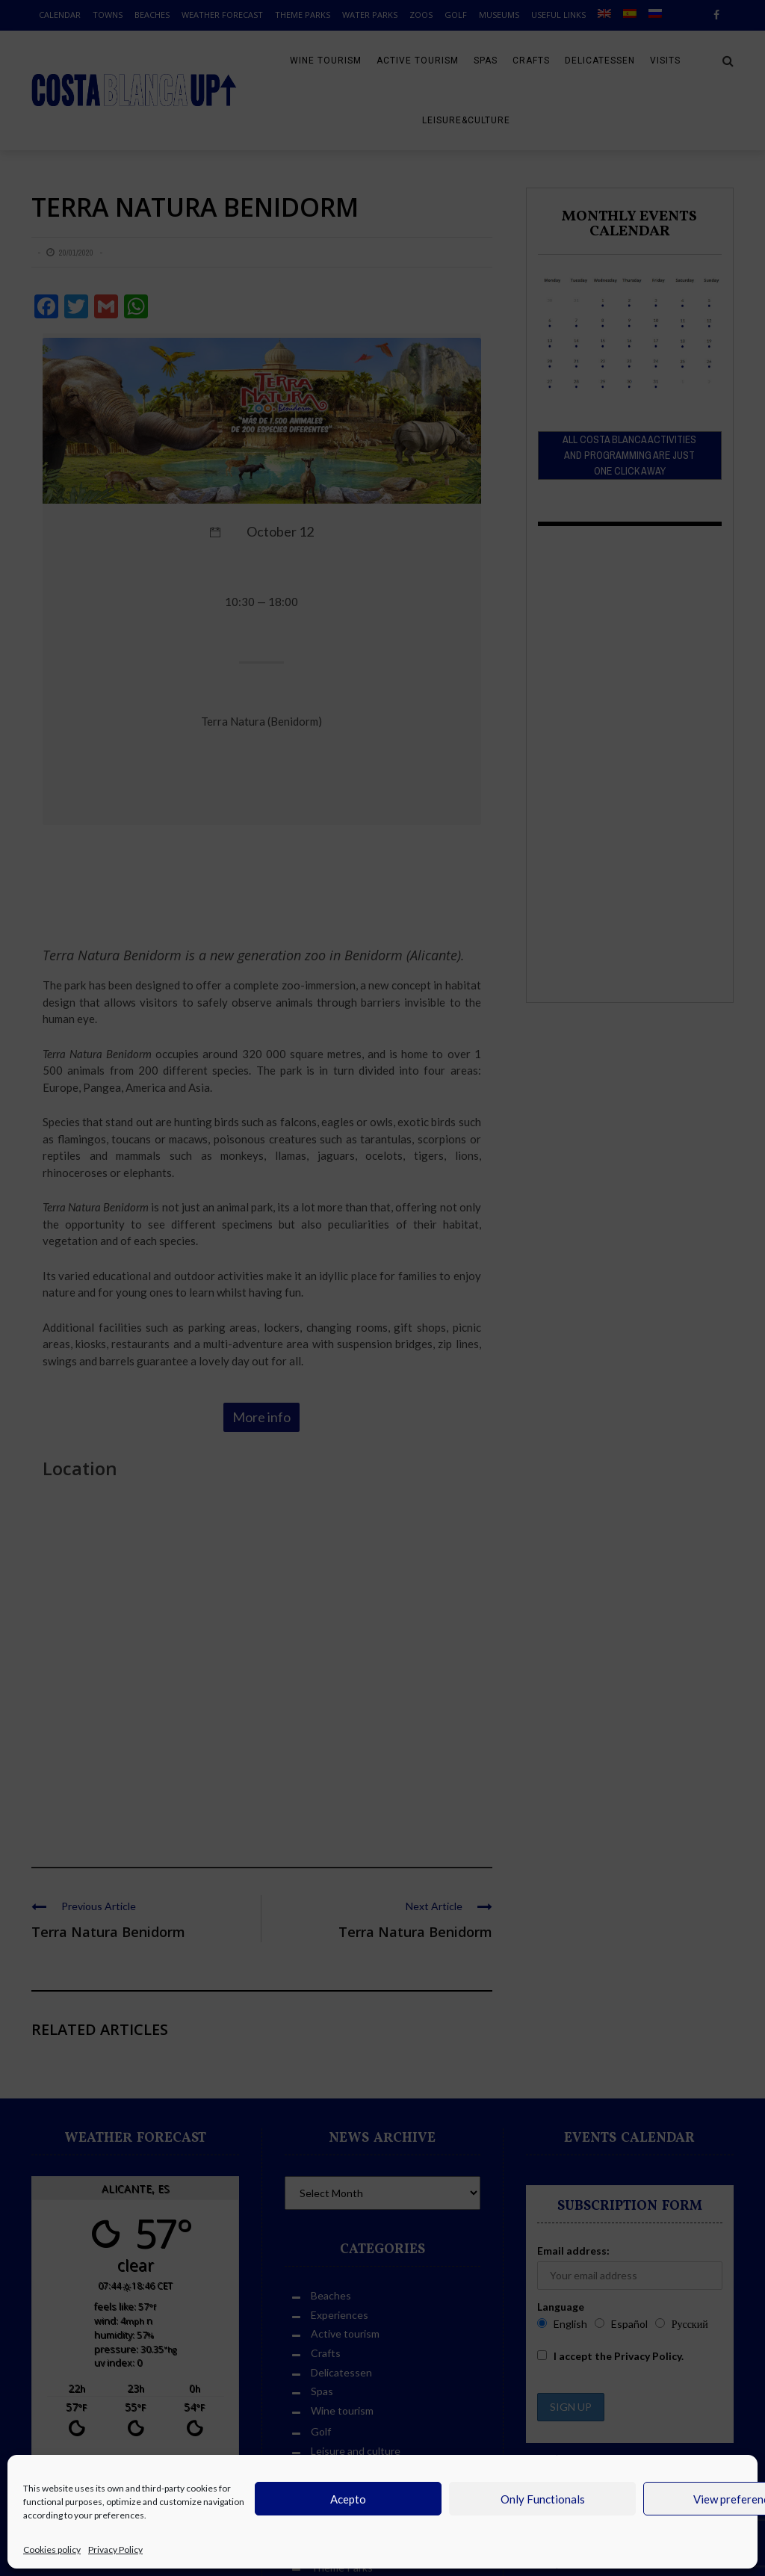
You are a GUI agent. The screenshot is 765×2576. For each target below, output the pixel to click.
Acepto (348, 2499)
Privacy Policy (115, 2549)
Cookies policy (52, 2549)
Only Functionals (543, 2499)
